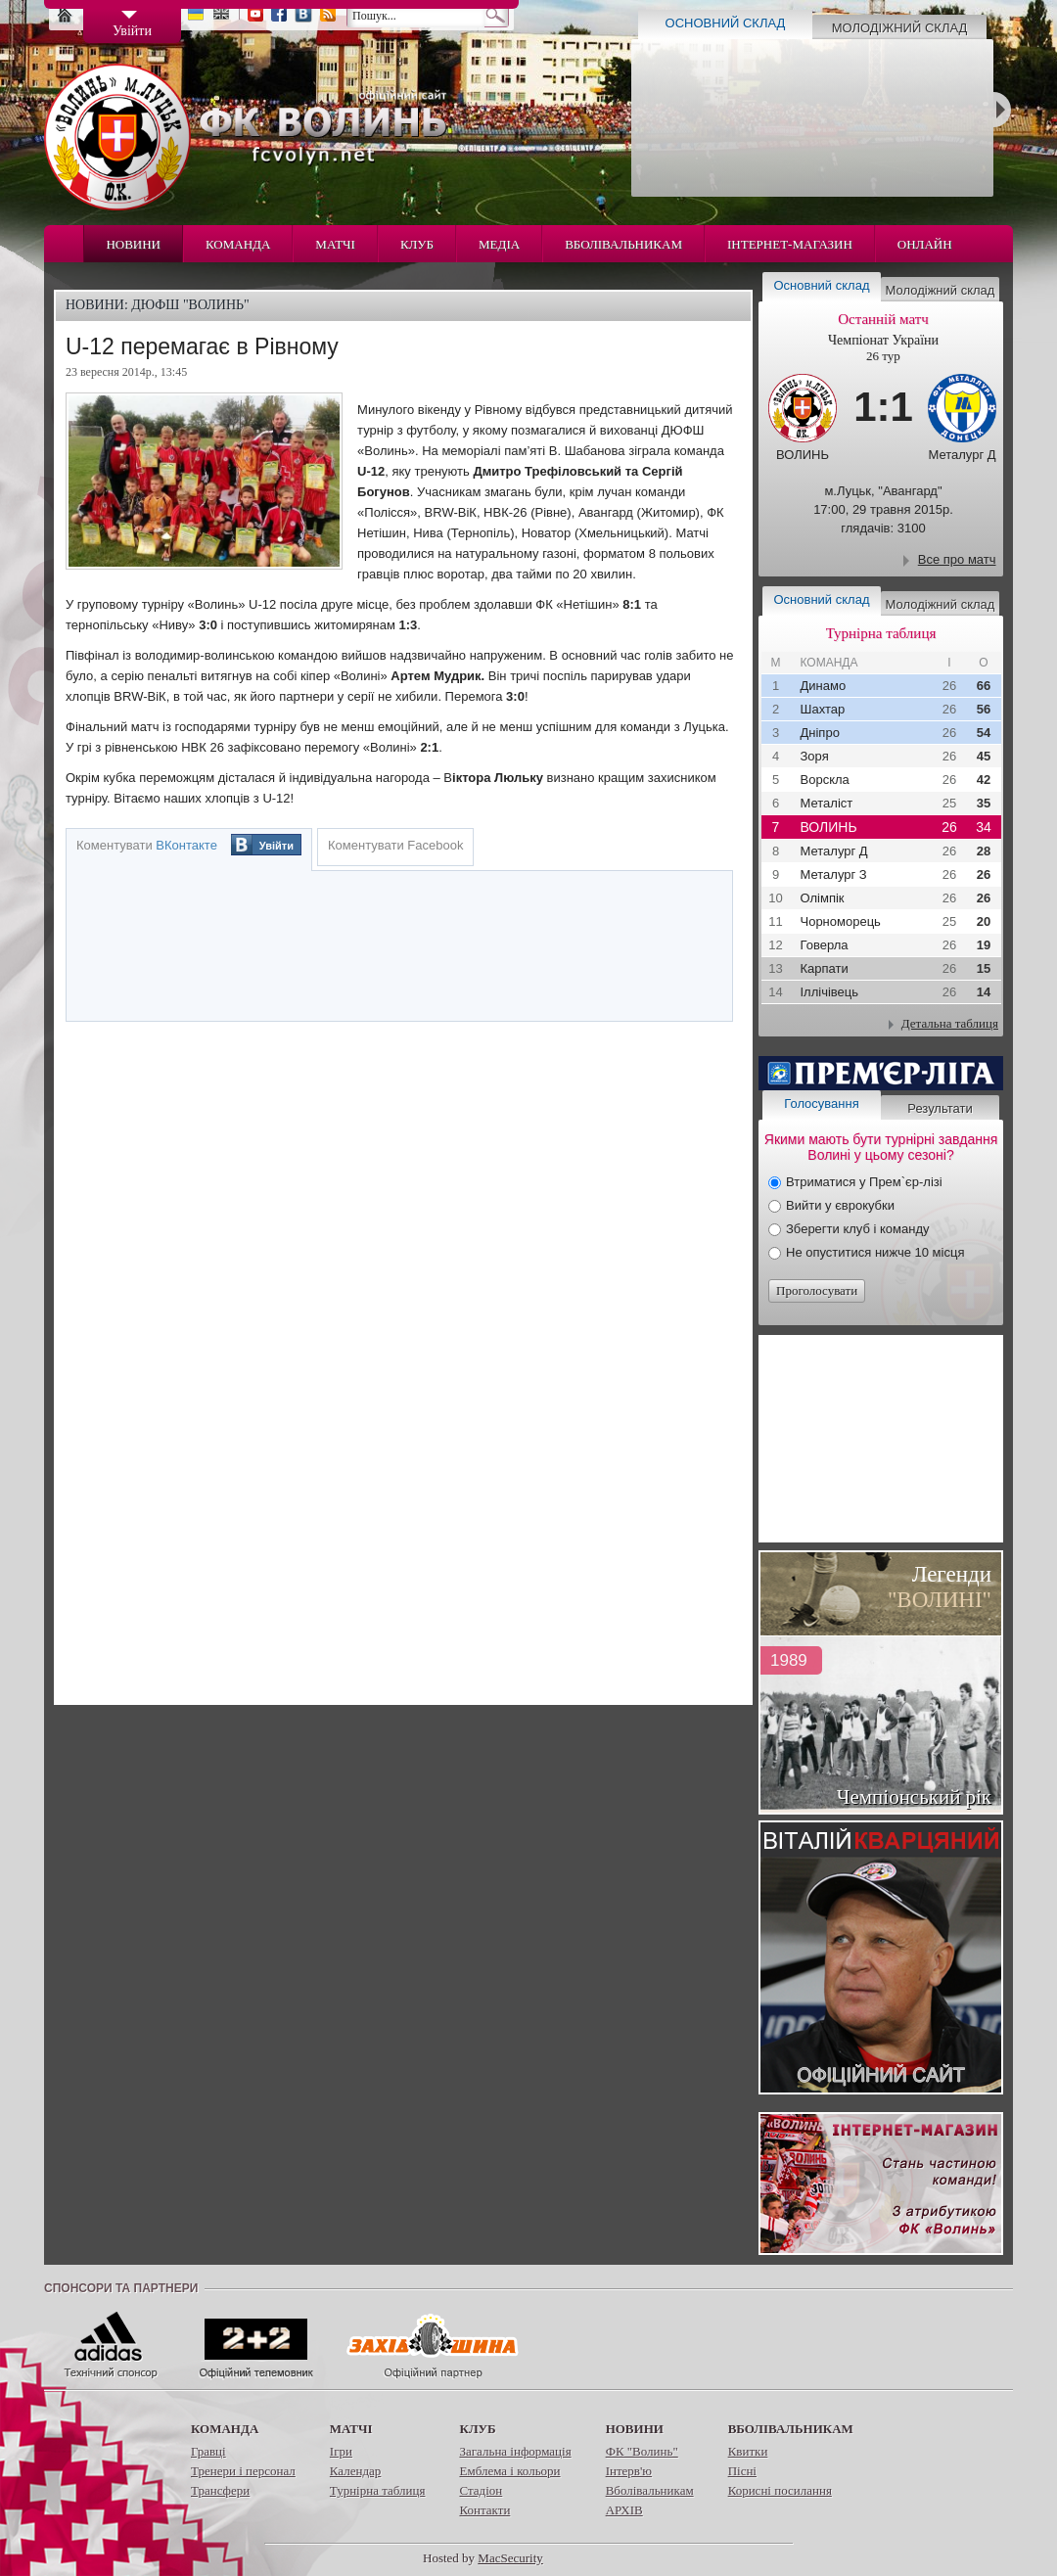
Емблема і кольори (509, 2470)
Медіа (499, 244)
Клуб (417, 244)
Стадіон (480, 2490)
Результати (939, 1108)
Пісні (742, 2470)
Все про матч (957, 559)
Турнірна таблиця (378, 2490)
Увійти (276, 845)
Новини (133, 244)
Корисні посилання (780, 2490)
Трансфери (220, 2490)
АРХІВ (624, 2510)
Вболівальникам (623, 244)
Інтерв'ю (629, 2470)
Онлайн (924, 244)
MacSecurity (510, 2558)
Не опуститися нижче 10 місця (875, 1252)
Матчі (335, 244)
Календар (355, 2470)
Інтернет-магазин (789, 244)
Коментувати (146, 845)
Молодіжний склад (900, 28)
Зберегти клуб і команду (858, 1228)
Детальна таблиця (949, 1023)
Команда (238, 244)
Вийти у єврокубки (840, 1205)
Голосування (821, 1103)
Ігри (341, 2451)
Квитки (748, 2451)
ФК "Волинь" (642, 2451)
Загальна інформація (515, 2451)
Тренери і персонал (243, 2470)
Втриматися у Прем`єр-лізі (864, 1181)
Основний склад (726, 23)
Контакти (484, 2510)
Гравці (208, 2451)
